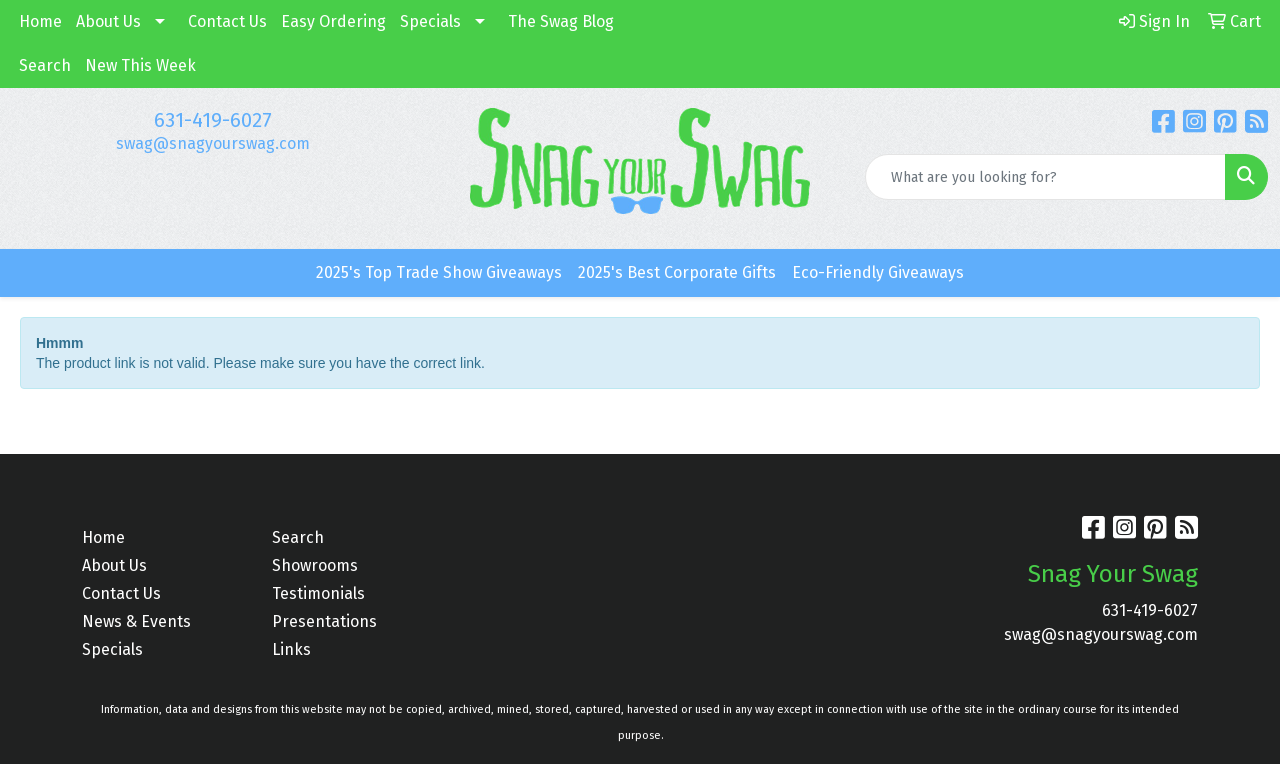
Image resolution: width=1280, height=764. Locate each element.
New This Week (140, 65)
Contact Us (227, 21)
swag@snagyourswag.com (213, 143)
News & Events (136, 621)
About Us (108, 21)
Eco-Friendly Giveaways (878, 272)
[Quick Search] (1045, 177)
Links (291, 649)
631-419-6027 (213, 120)
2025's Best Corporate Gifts (677, 272)
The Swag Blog (561, 21)
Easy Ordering (333, 21)
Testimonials (318, 593)
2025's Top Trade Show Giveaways (439, 272)
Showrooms (315, 565)
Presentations (324, 621)
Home (40, 21)
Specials (430, 21)
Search (45, 65)
